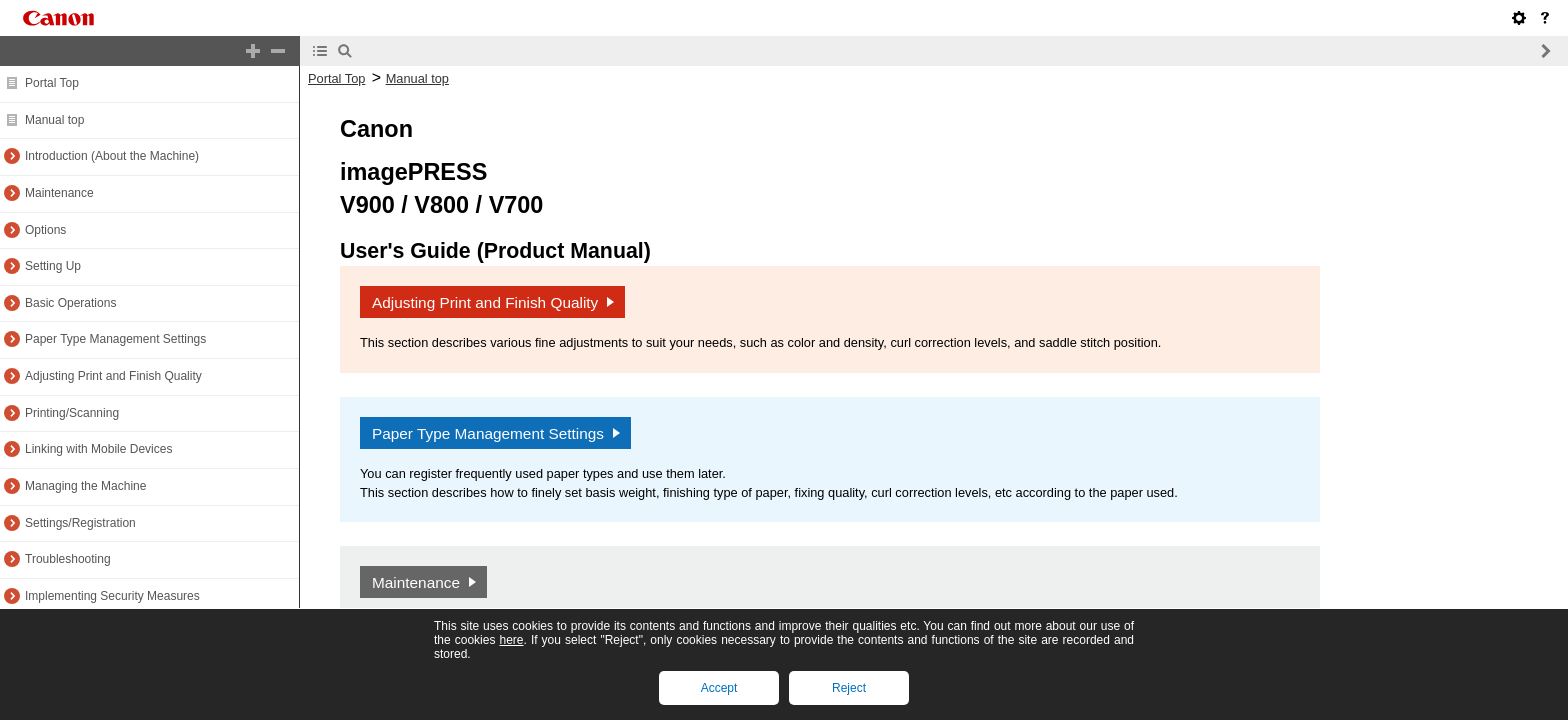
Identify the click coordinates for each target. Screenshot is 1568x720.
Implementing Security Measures (112, 596)
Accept (719, 688)
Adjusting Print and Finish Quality (113, 376)
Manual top (54, 120)
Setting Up (53, 266)
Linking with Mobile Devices (98, 449)
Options (45, 230)
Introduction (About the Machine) (112, 156)
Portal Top (52, 83)
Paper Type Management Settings (115, 339)
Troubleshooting (68, 559)
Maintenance (59, 193)
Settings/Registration (80, 523)
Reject (849, 688)
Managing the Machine (85, 486)
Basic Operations (70, 303)
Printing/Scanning (72, 413)
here (511, 640)
